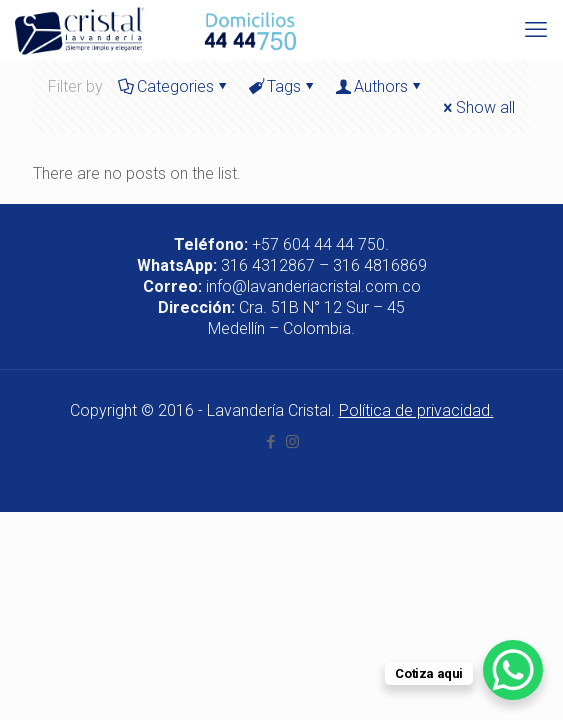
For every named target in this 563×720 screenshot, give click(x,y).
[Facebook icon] (271, 442)
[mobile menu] (536, 30)
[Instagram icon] (292, 442)
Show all (477, 107)
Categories (174, 86)
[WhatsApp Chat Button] (513, 670)
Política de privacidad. (416, 410)
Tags (282, 86)
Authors (379, 86)
